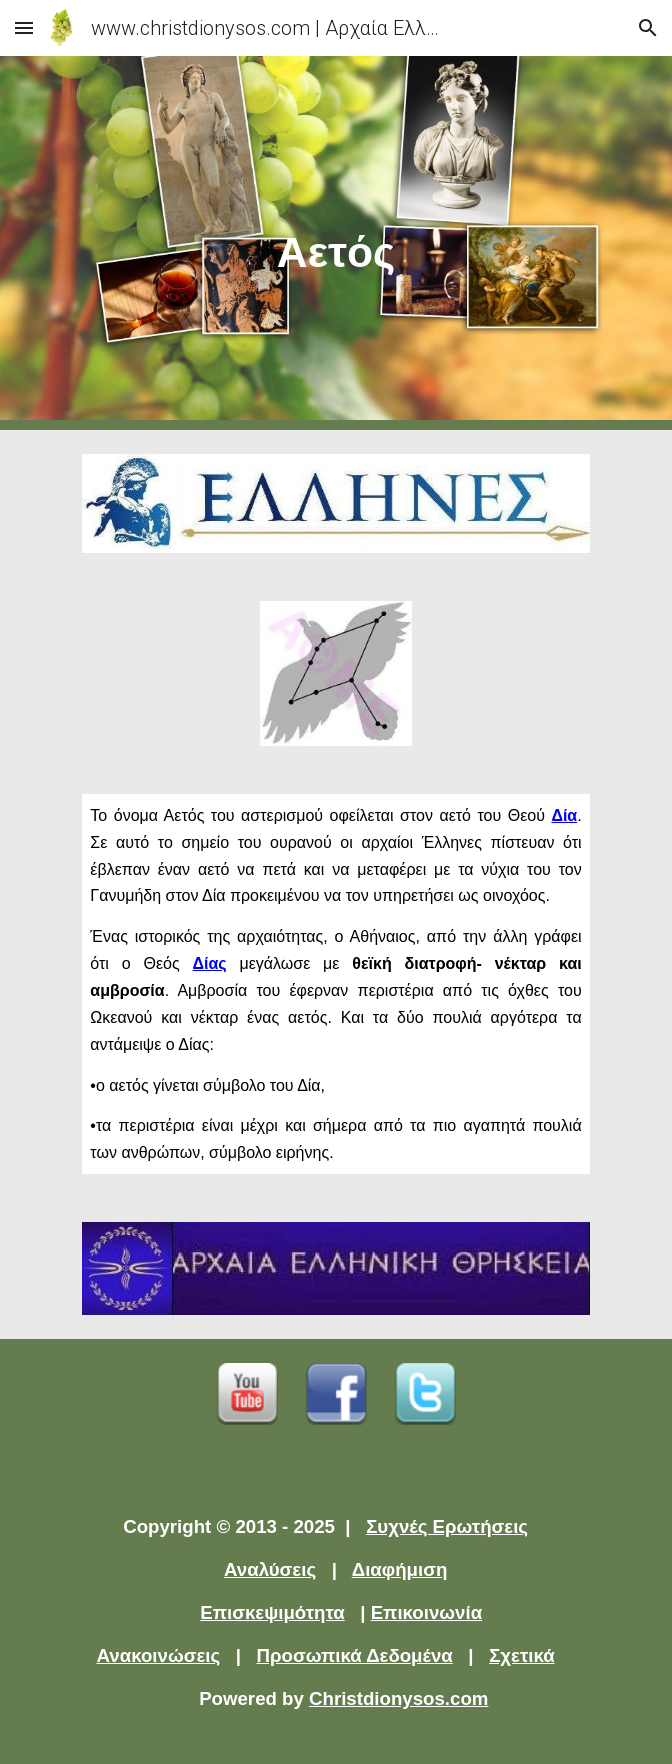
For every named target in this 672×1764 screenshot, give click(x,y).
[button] (24, 27)
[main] (335, 243)
